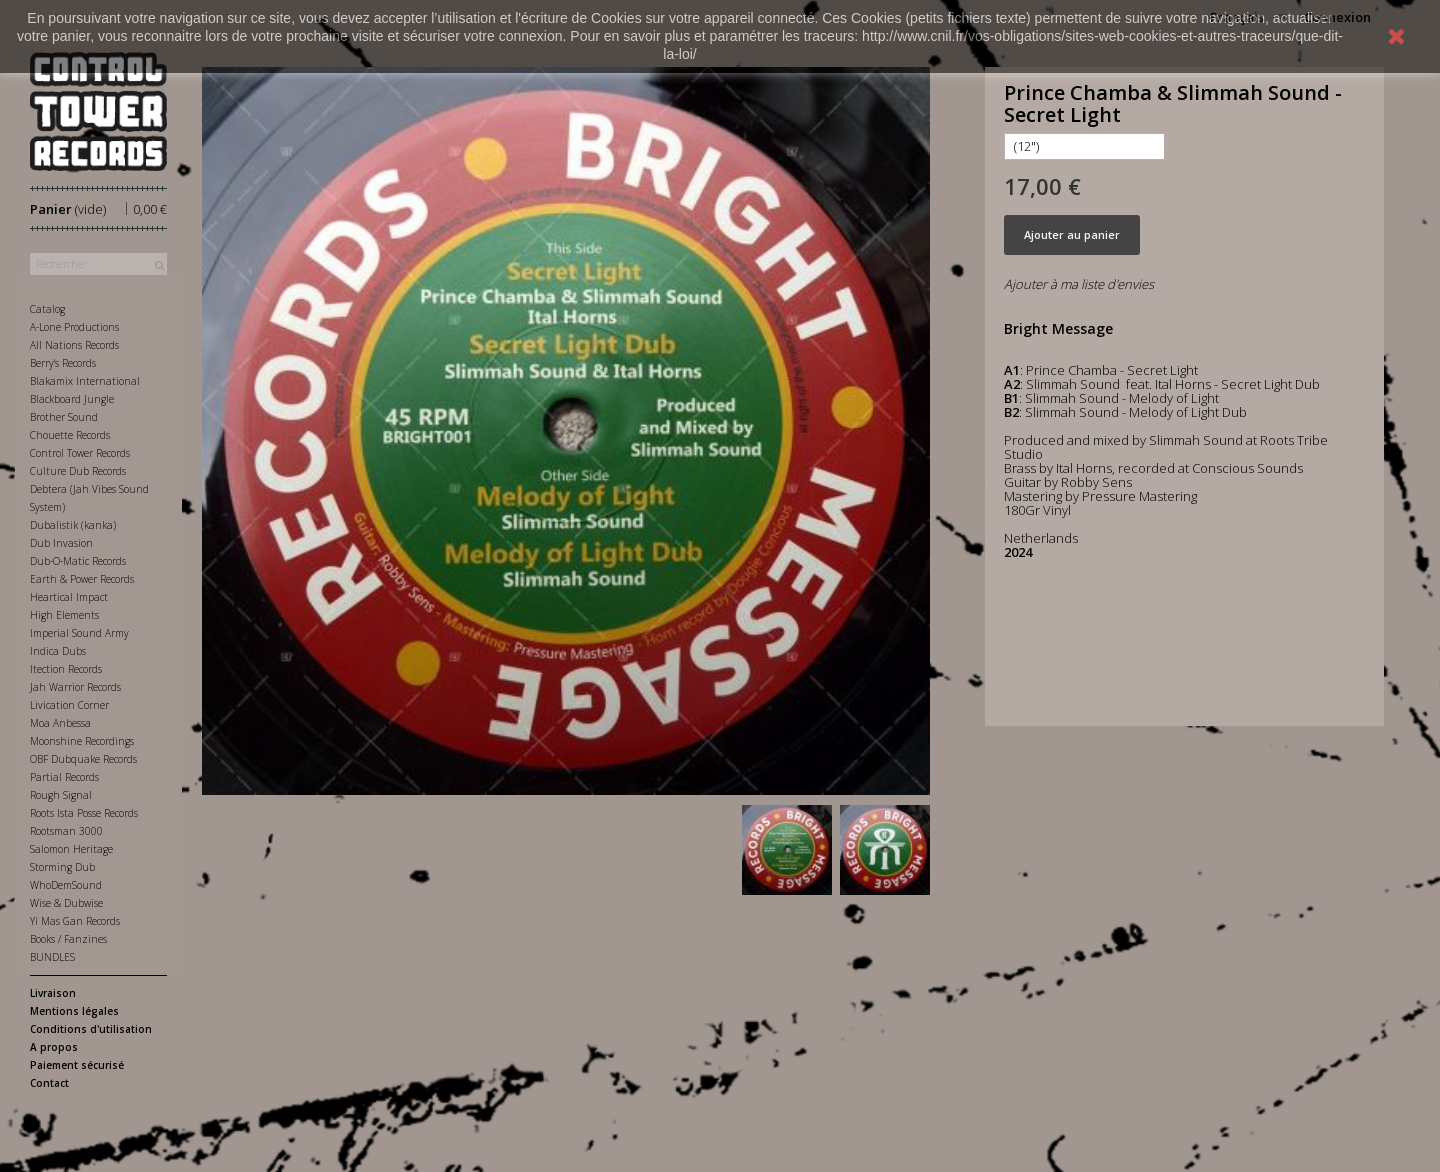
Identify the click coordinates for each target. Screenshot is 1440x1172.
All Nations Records (74, 345)
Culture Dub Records (78, 471)
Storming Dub (62, 867)
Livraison (53, 993)
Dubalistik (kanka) (73, 525)
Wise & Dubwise (66, 903)
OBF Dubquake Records (83, 759)
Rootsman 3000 (66, 831)
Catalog (47, 309)
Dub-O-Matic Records (78, 561)
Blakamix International (85, 381)
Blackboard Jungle (72, 399)
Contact (49, 1083)
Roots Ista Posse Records (84, 813)
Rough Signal (61, 795)
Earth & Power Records (82, 579)
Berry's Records (63, 363)
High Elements (64, 615)
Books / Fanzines (68, 939)
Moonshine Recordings (82, 741)
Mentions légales (74, 1011)
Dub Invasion (61, 543)
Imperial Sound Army (79, 633)
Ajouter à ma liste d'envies (1079, 284)
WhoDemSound (66, 885)
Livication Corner (69, 705)
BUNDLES (52, 957)
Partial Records (64, 777)
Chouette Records (70, 435)
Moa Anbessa (60, 723)
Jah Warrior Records (75, 687)
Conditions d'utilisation (91, 1029)
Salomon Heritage (71, 849)
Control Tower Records (80, 453)
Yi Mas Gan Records (75, 921)
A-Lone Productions (74, 327)
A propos (54, 1047)
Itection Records (66, 669)
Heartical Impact (69, 597)
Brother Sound (64, 417)
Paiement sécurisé (77, 1065)
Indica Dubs (58, 651)
